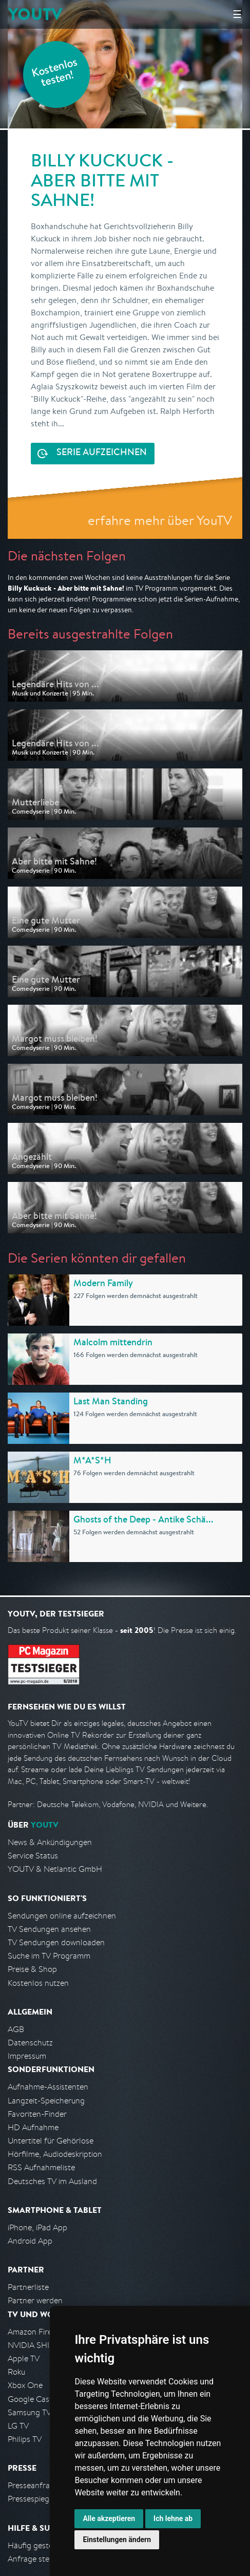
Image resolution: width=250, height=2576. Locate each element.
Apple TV (24, 2358)
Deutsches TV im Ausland (52, 2181)
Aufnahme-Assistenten (48, 2086)
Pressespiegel (31, 2498)
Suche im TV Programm (49, 1955)
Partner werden (35, 2300)
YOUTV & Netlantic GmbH (55, 1869)
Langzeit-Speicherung (46, 2100)
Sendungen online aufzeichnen (62, 1915)
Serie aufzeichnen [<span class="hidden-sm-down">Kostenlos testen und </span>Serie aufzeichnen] (101, 453)
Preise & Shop (32, 1969)
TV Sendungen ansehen (49, 1929)
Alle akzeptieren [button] (109, 2518)
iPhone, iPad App (37, 2227)
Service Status (33, 1855)
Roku (16, 2371)
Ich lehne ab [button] (173, 2518)
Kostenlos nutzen (38, 1983)
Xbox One (25, 2385)
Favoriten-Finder (37, 2114)
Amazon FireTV (34, 2331)
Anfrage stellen (35, 2558)
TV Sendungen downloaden (56, 1942)
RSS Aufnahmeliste (41, 2167)
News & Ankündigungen (50, 1842)
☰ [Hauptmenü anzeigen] (237, 14)
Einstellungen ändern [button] (117, 2539)
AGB (16, 2029)
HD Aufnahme (33, 2127)
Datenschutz (30, 2042)
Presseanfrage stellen (46, 2485)
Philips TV (25, 2439)
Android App (30, 2240)
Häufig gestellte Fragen (49, 2545)
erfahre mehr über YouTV (160, 520)
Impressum (27, 2056)
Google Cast (30, 2399)
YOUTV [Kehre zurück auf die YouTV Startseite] (35, 14)
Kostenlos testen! (55, 74)
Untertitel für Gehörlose (50, 2140)
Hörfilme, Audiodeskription (55, 2154)
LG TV (18, 2425)
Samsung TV (29, 2412)
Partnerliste (28, 2287)
